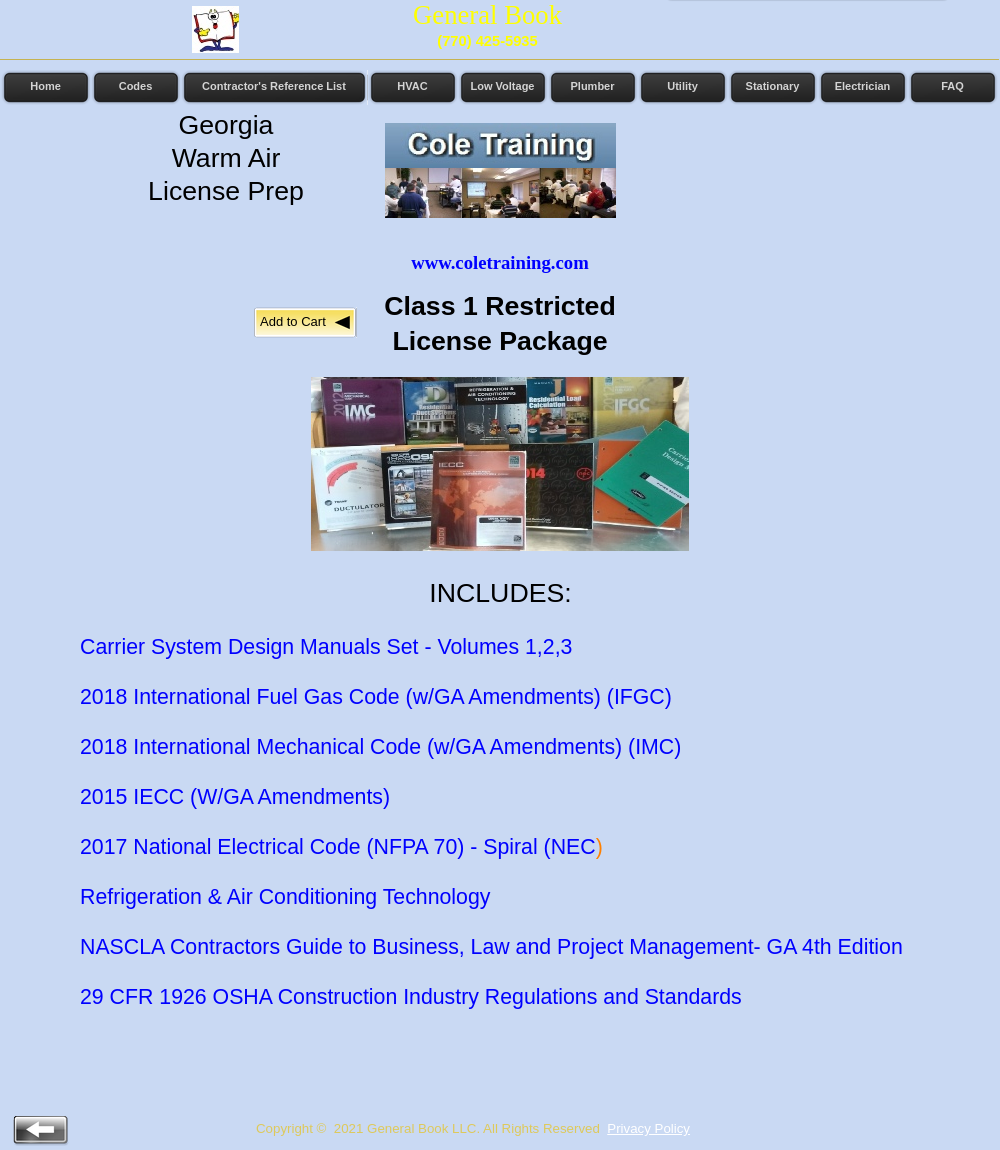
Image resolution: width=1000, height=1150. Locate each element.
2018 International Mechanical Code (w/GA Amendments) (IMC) (380, 747)
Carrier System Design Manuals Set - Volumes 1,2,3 (326, 647)
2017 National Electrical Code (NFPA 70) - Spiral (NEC (338, 847)
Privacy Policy (648, 1128)
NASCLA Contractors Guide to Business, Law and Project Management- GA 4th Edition (491, 947)
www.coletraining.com (500, 262)
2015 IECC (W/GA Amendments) (235, 797)
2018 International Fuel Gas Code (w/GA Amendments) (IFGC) (376, 697)
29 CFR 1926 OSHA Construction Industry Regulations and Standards (411, 997)
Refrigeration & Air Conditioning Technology (285, 897)
